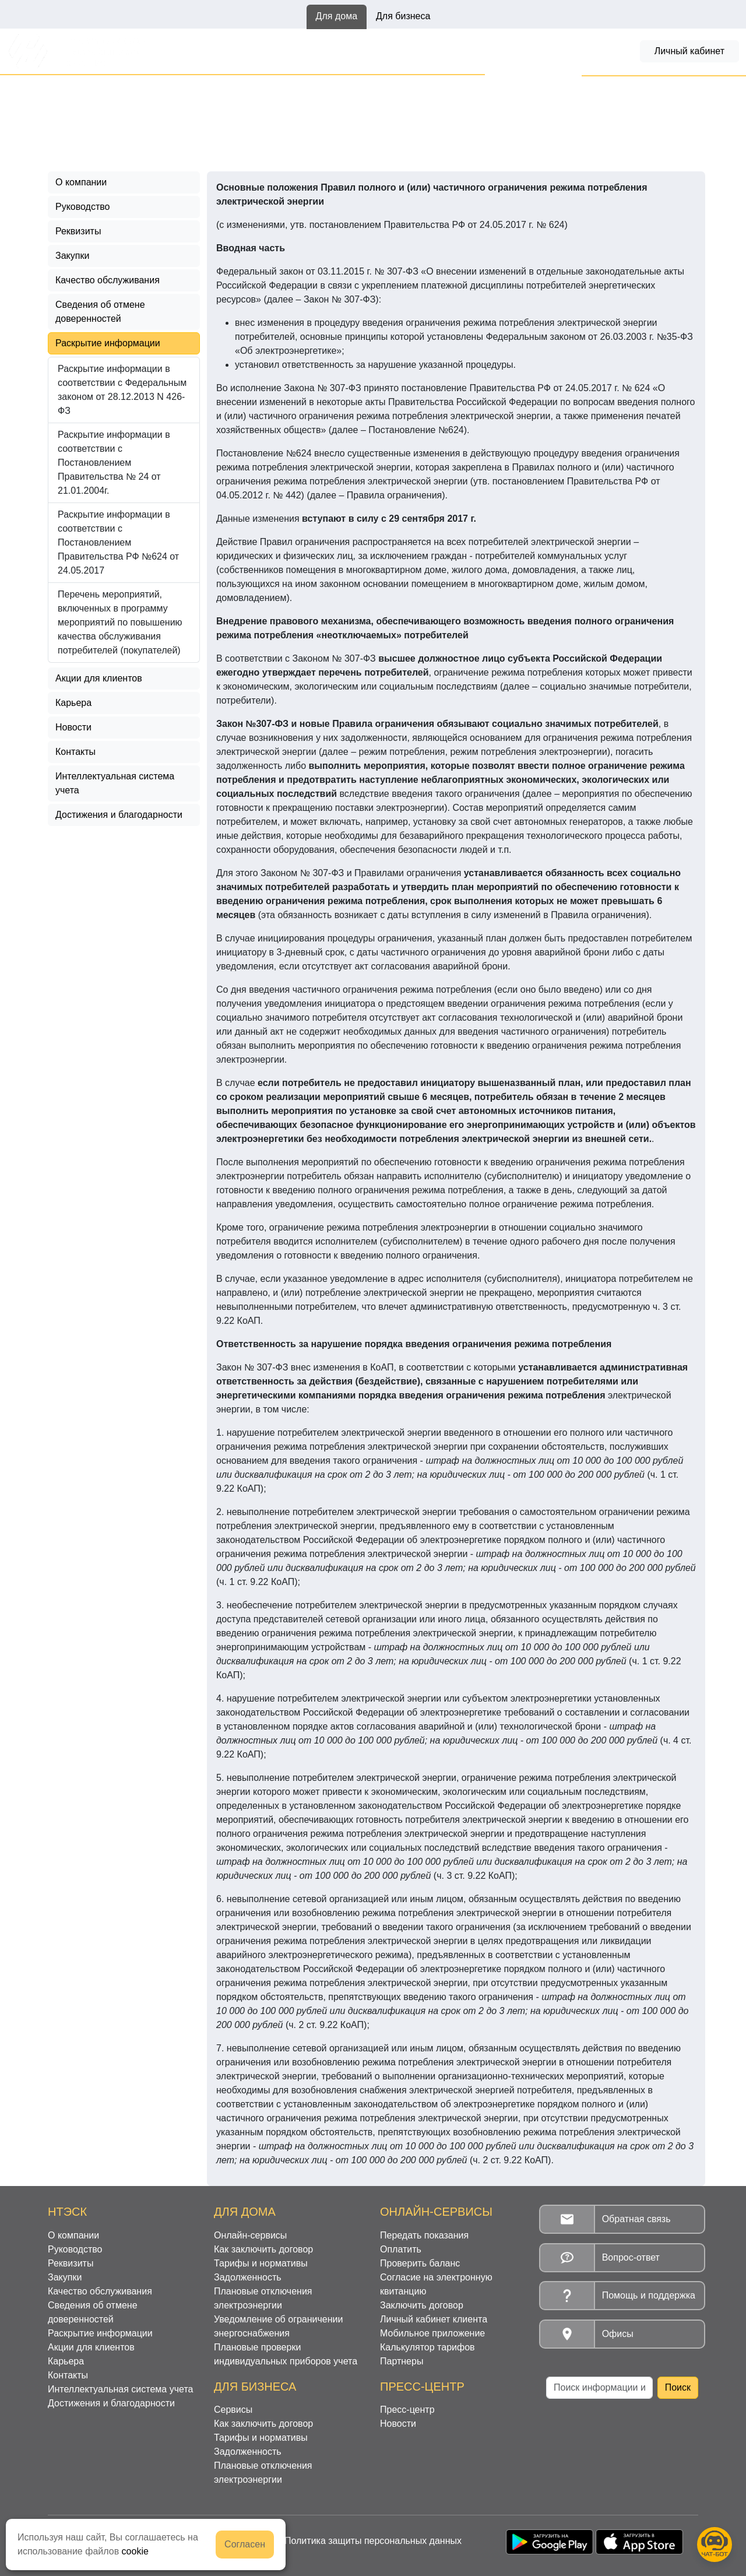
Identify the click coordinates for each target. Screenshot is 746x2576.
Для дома (336, 16)
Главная (65, 88)
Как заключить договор (306, 51)
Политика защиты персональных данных (373, 2541)
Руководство (82, 207)
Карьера (73, 703)
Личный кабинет (689, 51)
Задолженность (521, 51)
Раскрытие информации (208, 88)
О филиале (119, 88)
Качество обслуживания (107, 280)
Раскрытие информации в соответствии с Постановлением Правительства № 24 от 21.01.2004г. (114, 462)
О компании (81, 182)
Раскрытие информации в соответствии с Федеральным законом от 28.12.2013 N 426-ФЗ (122, 390)
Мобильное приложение (432, 2333)
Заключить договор (421, 2305)
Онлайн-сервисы (202, 51)
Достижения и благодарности (118, 815)
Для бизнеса (403, 16)
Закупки (72, 256)
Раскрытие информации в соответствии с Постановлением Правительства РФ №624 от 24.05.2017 (273, 102)
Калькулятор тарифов (427, 2347)
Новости (73, 727)
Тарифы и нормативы (422, 51)
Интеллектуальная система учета (114, 783)
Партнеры (401, 2361)
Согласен (244, 2544)
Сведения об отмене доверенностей (100, 312)
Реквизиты (78, 231)
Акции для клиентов (98, 678)
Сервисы (233, 2410)
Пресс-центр (407, 2410)
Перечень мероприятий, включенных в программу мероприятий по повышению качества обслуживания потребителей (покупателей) (120, 622)
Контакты (75, 752)
